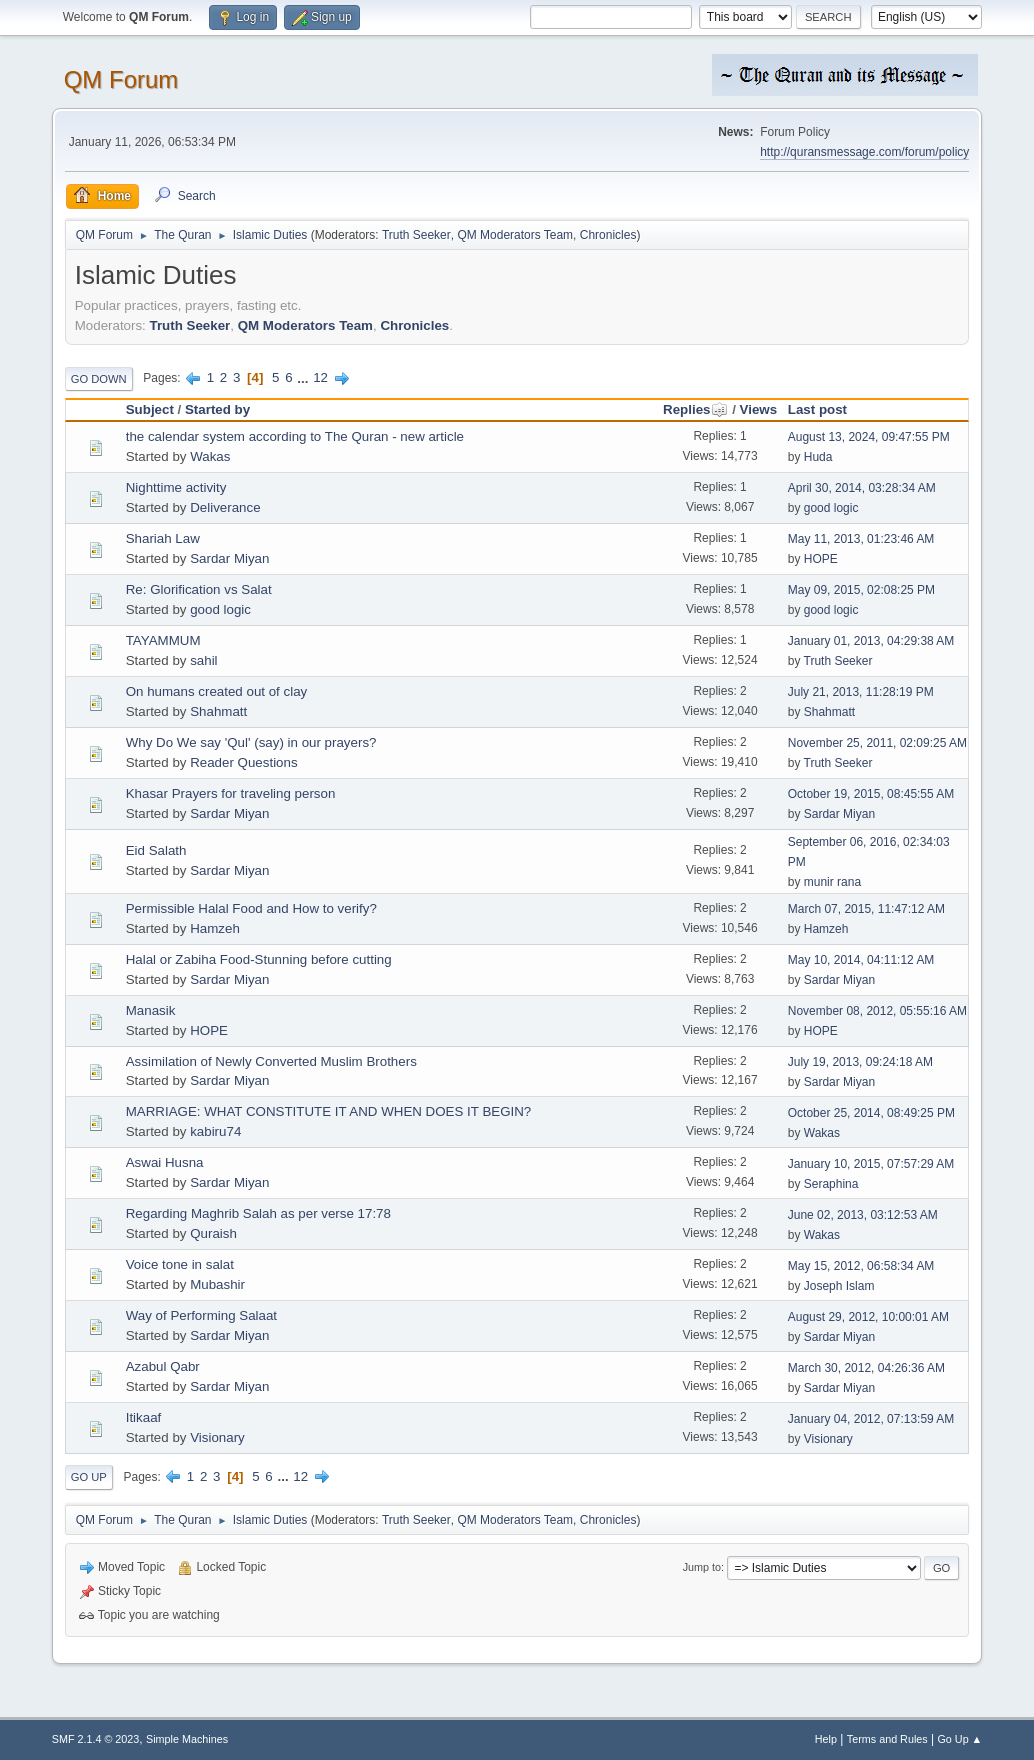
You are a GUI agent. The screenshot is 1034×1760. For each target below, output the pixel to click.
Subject (150, 409)
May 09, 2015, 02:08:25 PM (861, 590)
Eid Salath (156, 850)
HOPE (821, 559)
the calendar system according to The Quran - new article (295, 436)
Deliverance (225, 507)
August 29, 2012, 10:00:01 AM (868, 1317)
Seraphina (831, 1184)
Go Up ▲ (959, 1739)
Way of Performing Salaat (201, 1315)
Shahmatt (218, 711)
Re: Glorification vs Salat (199, 589)
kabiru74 (215, 1131)
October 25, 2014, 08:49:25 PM (871, 1113)
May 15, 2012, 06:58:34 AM (861, 1266)
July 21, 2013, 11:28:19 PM (861, 692)
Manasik (151, 1010)
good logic (831, 508)
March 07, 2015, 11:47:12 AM (866, 909)
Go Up (89, 1477)
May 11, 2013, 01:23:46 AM (861, 539)
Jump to (702, 1567)
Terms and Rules (887, 1739)
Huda (818, 457)
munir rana (832, 882)
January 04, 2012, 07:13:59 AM (871, 1419)
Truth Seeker (416, 235)
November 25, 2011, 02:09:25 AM (877, 743)
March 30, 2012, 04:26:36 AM (866, 1368)
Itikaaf (144, 1417)
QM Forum (121, 79)
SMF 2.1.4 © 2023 (96, 1739)
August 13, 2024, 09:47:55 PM (869, 437)
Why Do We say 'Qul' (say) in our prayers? (251, 742)
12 (320, 377)
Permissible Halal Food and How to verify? (251, 908)
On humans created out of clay (217, 691)
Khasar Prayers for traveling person (231, 793)
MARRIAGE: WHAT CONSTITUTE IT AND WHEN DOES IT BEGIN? (329, 1111)
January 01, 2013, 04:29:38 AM (871, 641)
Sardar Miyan (229, 558)
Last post (817, 409)
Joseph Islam (839, 1286)
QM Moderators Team (515, 235)
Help (826, 1739)
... (304, 377)
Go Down (99, 379)
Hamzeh (215, 928)
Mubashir (217, 1284)
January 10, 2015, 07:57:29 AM (871, 1164)
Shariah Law (163, 538)
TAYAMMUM (163, 640)
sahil (203, 660)
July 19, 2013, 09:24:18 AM (860, 1062)
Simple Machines (187, 1739)
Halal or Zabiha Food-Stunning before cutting (259, 959)
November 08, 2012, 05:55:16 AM (877, 1011)
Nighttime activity (176, 487)
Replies (695, 409)
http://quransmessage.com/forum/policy (864, 152)
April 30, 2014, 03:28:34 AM (862, 488)
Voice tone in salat (180, 1264)
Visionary (217, 1437)
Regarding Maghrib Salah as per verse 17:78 (258, 1213)
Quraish (213, 1233)
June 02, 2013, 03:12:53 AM (863, 1215)
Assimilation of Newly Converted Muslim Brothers (271, 1061)
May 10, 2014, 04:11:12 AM (861, 960)
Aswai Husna (165, 1162)
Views (759, 409)
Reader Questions (243, 762)
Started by (217, 409)
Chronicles (608, 235)
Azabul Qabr (163, 1366)
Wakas (210, 456)
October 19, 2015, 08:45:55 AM (871, 794)
